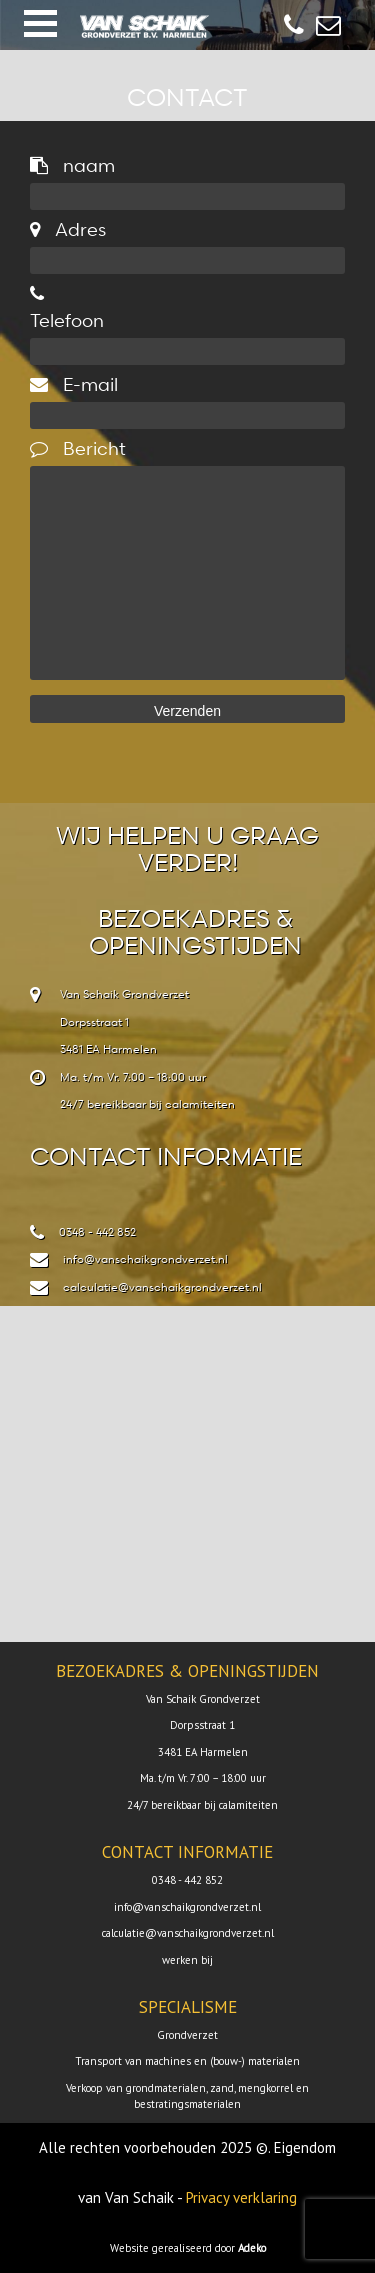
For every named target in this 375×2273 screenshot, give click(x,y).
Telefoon (67, 308)
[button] (40, 23)
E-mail (74, 383)
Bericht (78, 447)
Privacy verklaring (241, 2197)
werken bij (187, 1960)
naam (72, 164)
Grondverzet (187, 2035)
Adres (68, 228)
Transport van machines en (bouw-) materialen (187, 2061)
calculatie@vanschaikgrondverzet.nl (162, 1286)
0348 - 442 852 (97, 1231)
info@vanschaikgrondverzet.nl (145, 1258)
